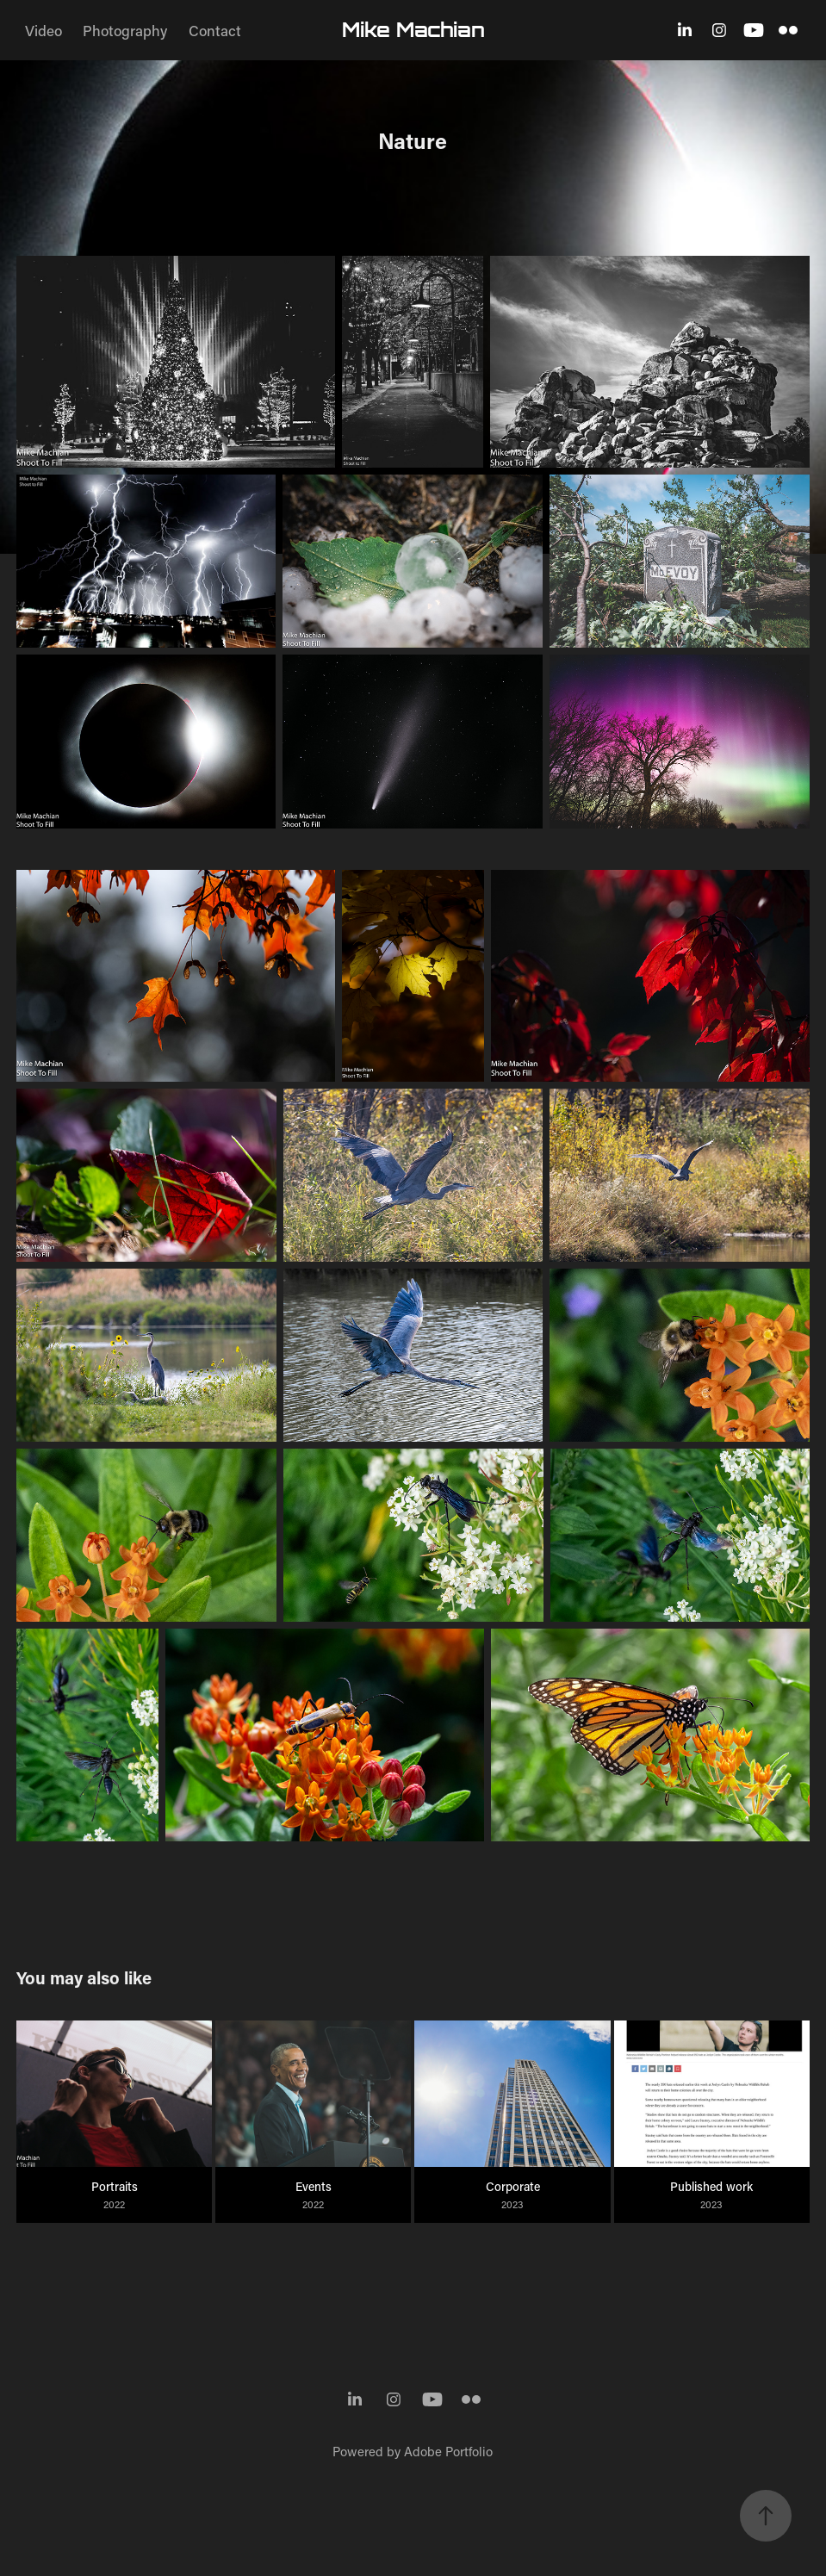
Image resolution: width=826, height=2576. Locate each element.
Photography (125, 30)
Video (43, 30)
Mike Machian (413, 29)
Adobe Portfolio (448, 2451)
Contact (215, 30)
